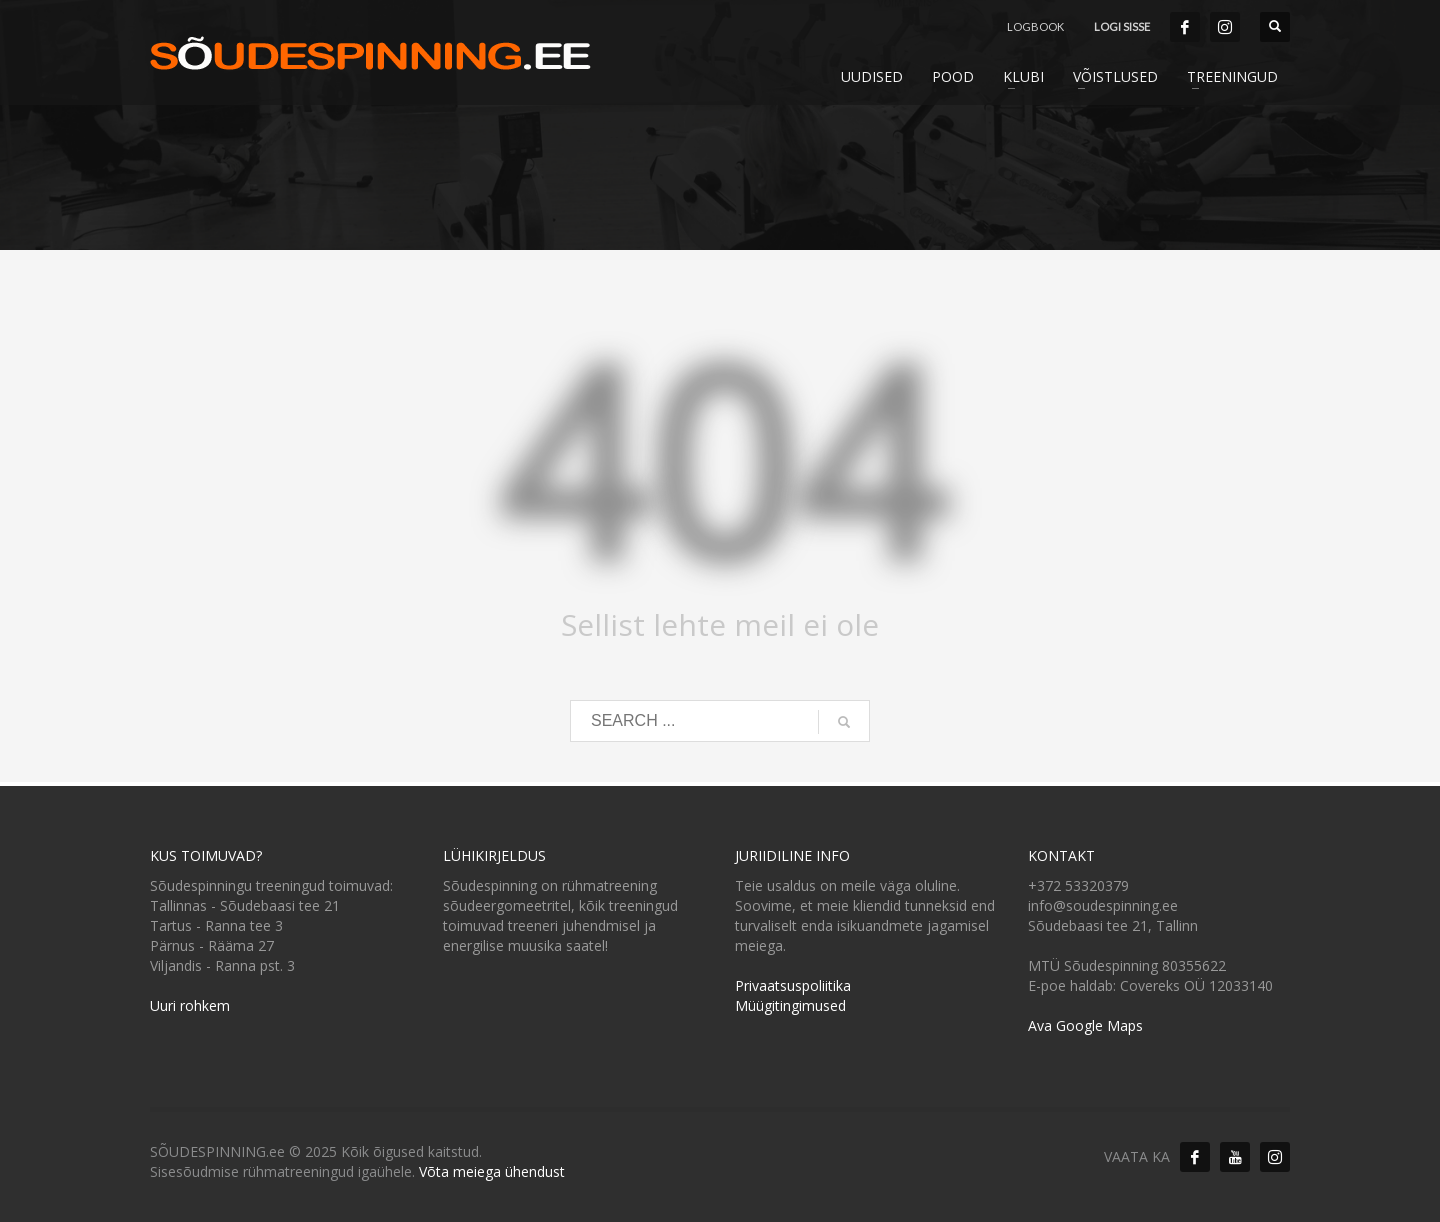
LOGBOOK (1035, 26)
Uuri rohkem (190, 1005)
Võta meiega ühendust (492, 1171)
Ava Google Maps (1085, 1025)
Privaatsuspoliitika (793, 985)
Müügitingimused (790, 1005)
